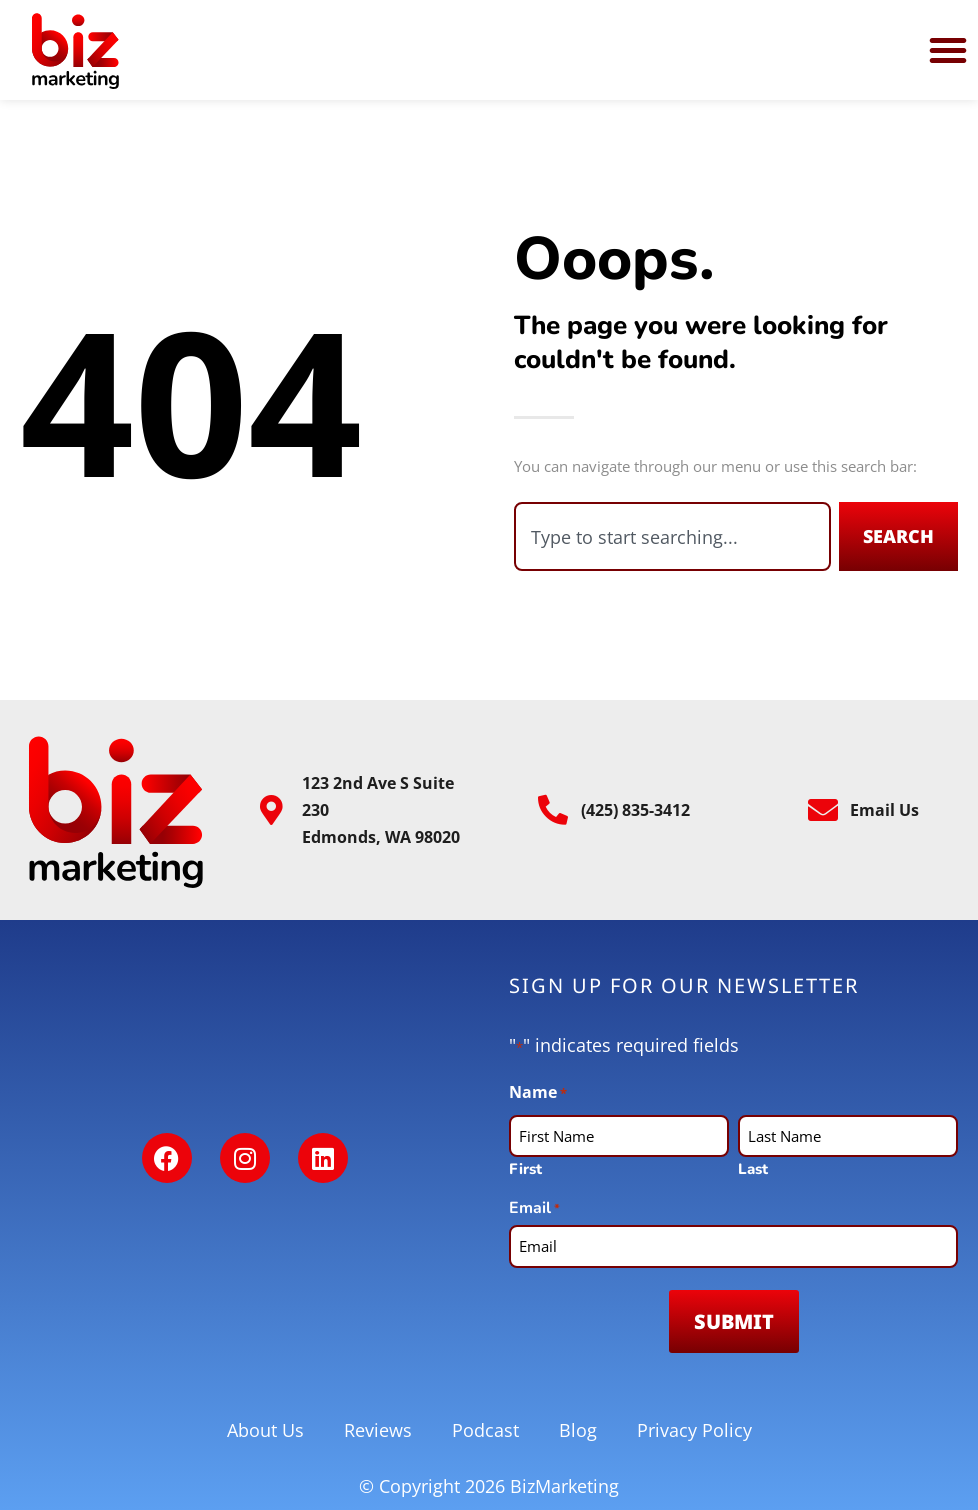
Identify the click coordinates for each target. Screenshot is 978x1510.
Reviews (378, 1430)
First (525, 1168)
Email (534, 1208)
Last (753, 1168)
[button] (948, 50)
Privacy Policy (694, 1430)
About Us (265, 1430)
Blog (578, 1430)
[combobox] (672, 536)
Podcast (485, 1430)
